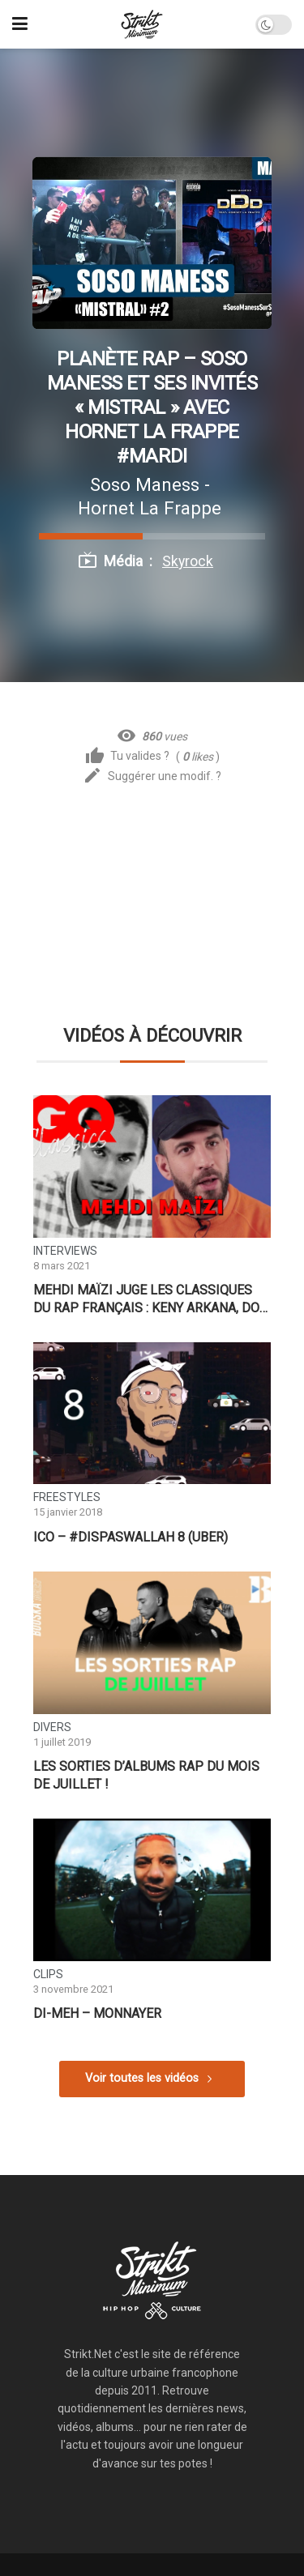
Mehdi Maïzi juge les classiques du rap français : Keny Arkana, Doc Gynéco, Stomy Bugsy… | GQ (150, 1299)
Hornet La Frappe (149, 507)
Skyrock (187, 561)
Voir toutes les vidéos (142, 2078)
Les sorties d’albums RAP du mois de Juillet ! (146, 1775)
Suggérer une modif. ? (152, 776)
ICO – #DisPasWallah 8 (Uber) (130, 1537)
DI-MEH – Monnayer (97, 2013)
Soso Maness (144, 484)
